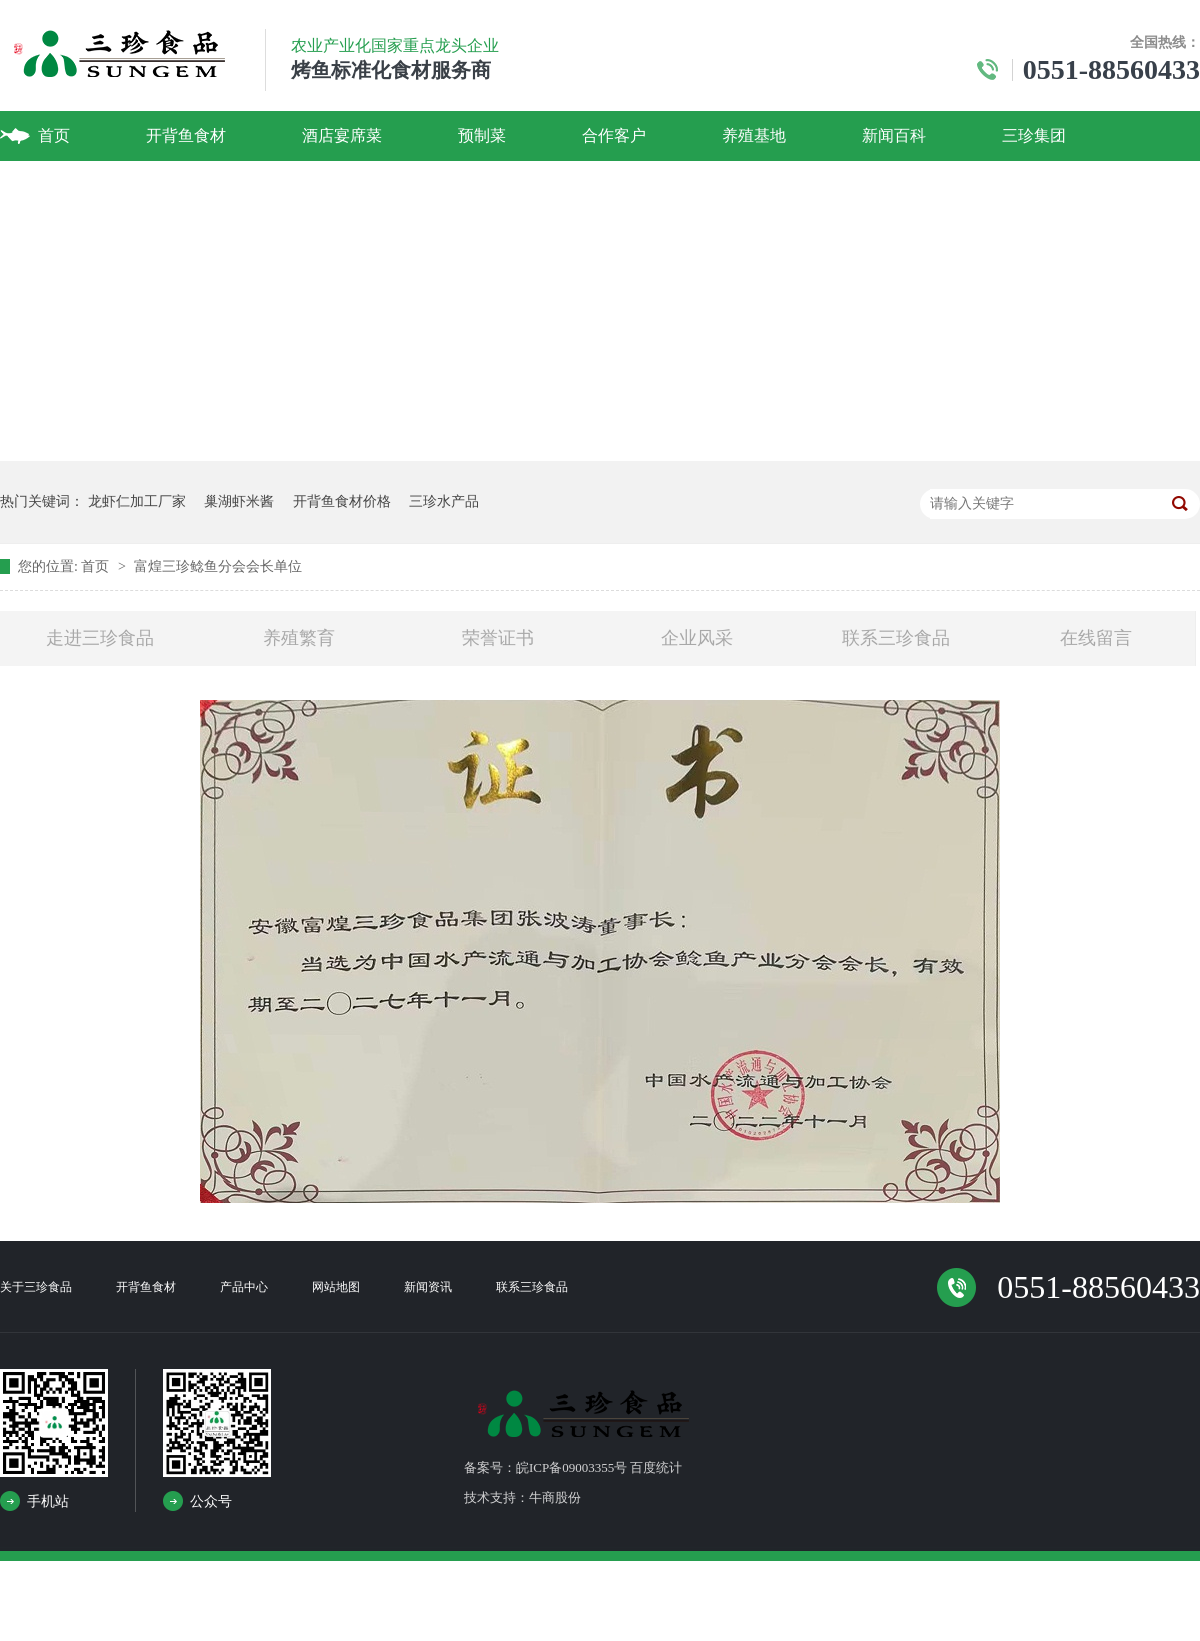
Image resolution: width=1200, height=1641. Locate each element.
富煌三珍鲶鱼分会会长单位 (218, 566)
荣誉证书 (498, 638)
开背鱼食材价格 (342, 501)
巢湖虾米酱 (239, 501)
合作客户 (614, 135)
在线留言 (1096, 638)
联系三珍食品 (896, 638)
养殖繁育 (299, 638)
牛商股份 (555, 1497)
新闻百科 (894, 135)
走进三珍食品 (100, 638)
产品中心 (244, 1287)
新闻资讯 (428, 1287)
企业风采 (697, 638)
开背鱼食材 (186, 135)
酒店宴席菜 (342, 135)
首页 (54, 135)
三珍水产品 (444, 501)
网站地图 (336, 1287)
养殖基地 (754, 135)
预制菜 (482, 135)
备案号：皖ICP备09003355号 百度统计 (573, 1467)
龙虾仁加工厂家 (137, 501)
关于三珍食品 (36, 1287)
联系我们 (70, 185)
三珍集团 (1034, 135)
